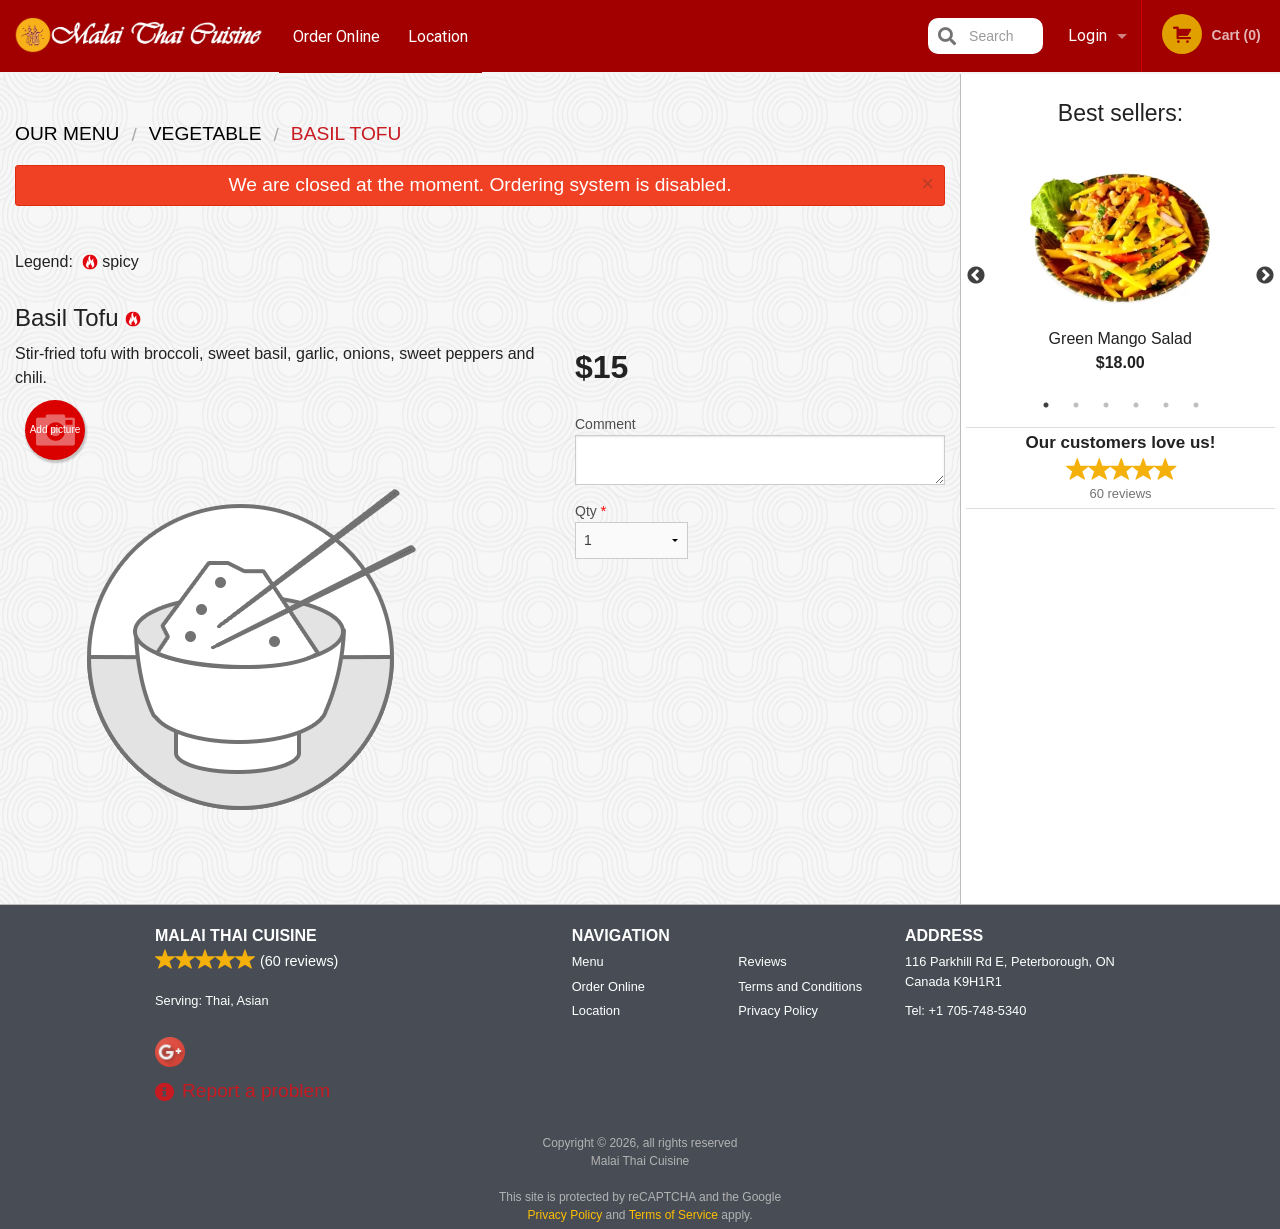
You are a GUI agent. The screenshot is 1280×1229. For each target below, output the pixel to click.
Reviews (762, 962)
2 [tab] (1076, 405)
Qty (631, 531)
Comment (760, 450)
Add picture (55, 430)
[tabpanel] (1120, 276)
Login (1087, 35)
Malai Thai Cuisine (236, 936)
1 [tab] (1046, 405)
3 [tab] (1106, 405)
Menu (588, 962)
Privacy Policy (778, 1011)
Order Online (336, 35)
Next (1265, 276)
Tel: (965, 1011)
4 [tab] (1136, 405)
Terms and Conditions (800, 987)
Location (439, 35)
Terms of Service (673, 1216)
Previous (976, 276)
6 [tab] (1196, 405)
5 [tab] (1166, 405)
